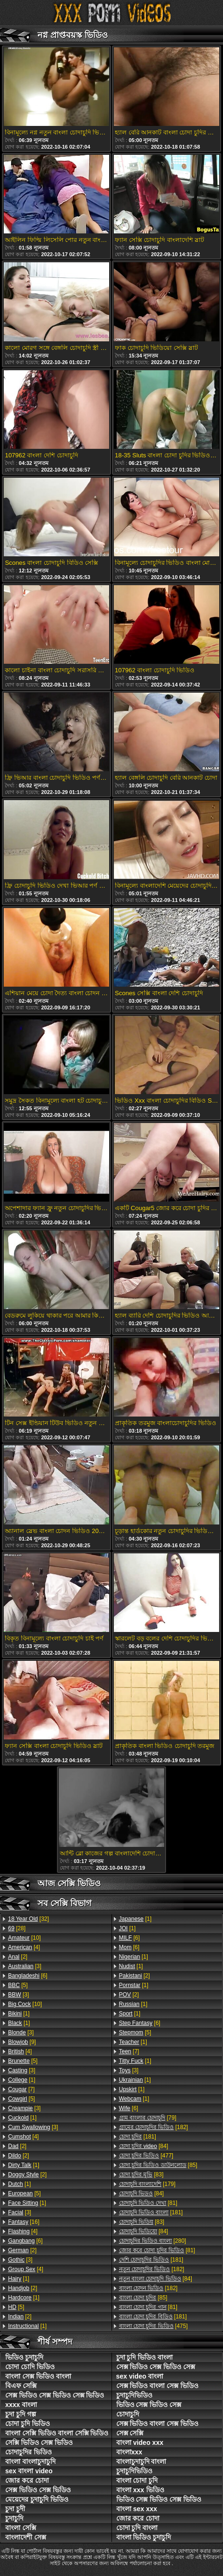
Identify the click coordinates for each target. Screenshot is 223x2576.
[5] (18, 1985)
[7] (21, 2089)
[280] (152, 2240)
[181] (137, 2136)
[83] (141, 2174)
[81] (148, 2203)
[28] (17, 1928)
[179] (147, 2184)
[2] (18, 1956)
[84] (143, 2146)
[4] (24, 1947)
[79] (148, 2117)
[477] (146, 2155)
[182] (153, 2127)
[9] (22, 2042)
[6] (27, 1975)
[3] (24, 1966)
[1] (18, 2013)
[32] (28, 1919)
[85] (158, 2165)
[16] (23, 2222)
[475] (153, 2326)
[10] (24, 1937)
